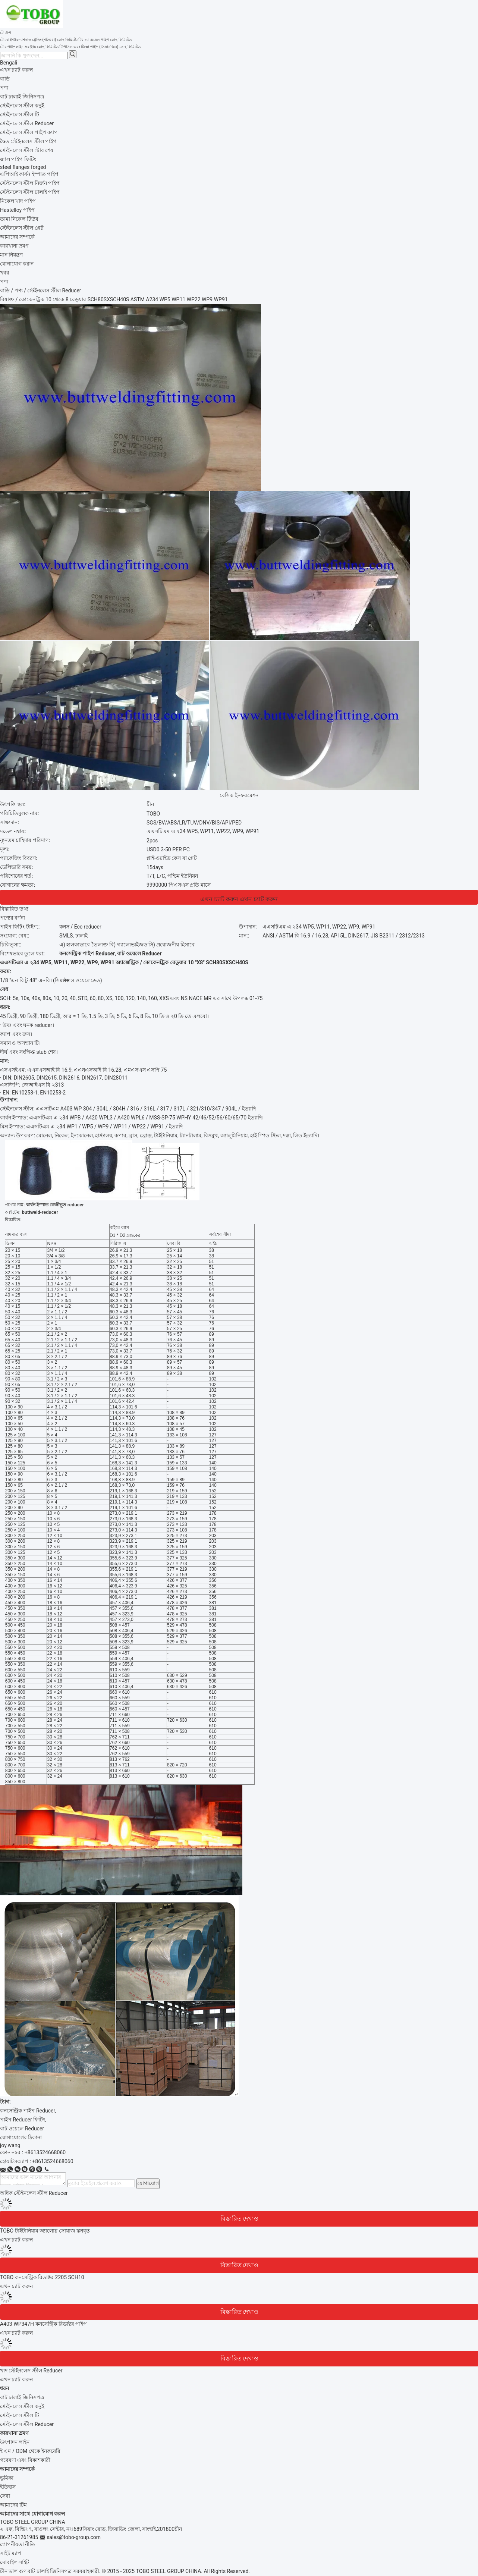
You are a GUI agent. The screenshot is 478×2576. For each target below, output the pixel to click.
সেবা (5, 2496)
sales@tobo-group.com (74, 2537)
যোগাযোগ (148, 2183)
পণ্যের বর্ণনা (12, 918)
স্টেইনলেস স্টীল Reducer (27, 2424)
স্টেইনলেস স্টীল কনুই (22, 2406)
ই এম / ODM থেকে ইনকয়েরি (30, 2451)
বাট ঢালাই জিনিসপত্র (22, 2397)
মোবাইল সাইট (14, 2562)
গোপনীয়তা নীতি (17, 2544)
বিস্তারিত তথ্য (14, 909)
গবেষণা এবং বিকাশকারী (25, 2460)
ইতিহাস (8, 2487)
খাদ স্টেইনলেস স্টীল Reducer (31, 2371)
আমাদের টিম (13, 2505)
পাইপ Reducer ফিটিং (22, 2120)
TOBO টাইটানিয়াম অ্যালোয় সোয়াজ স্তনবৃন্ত (45, 2231)
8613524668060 (54, 2161)
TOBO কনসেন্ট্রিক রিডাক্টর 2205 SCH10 (42, 2277)
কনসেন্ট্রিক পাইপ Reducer (27, 2111)
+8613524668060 (45, 2152)
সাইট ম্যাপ (10, 2553)
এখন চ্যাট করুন (16, 70)
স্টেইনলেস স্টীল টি (19, 2415)
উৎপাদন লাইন (14, 2442)
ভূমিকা (6, 2478)
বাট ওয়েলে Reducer (22, 2129)
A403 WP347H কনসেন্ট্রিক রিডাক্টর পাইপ (43, 2324)
